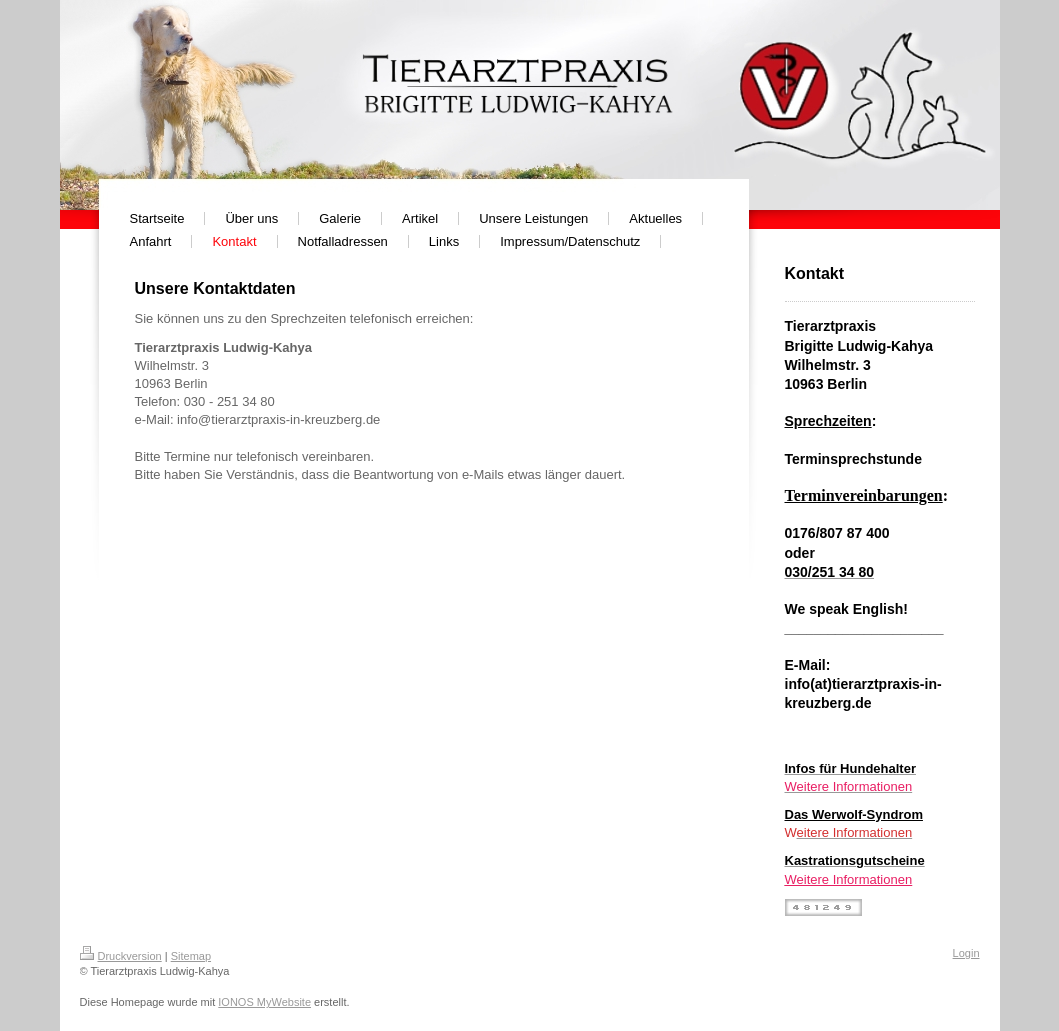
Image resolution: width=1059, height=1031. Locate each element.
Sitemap (191, 956)
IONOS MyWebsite (264, 1002)
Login (966, 953)
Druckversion (121, 956)
